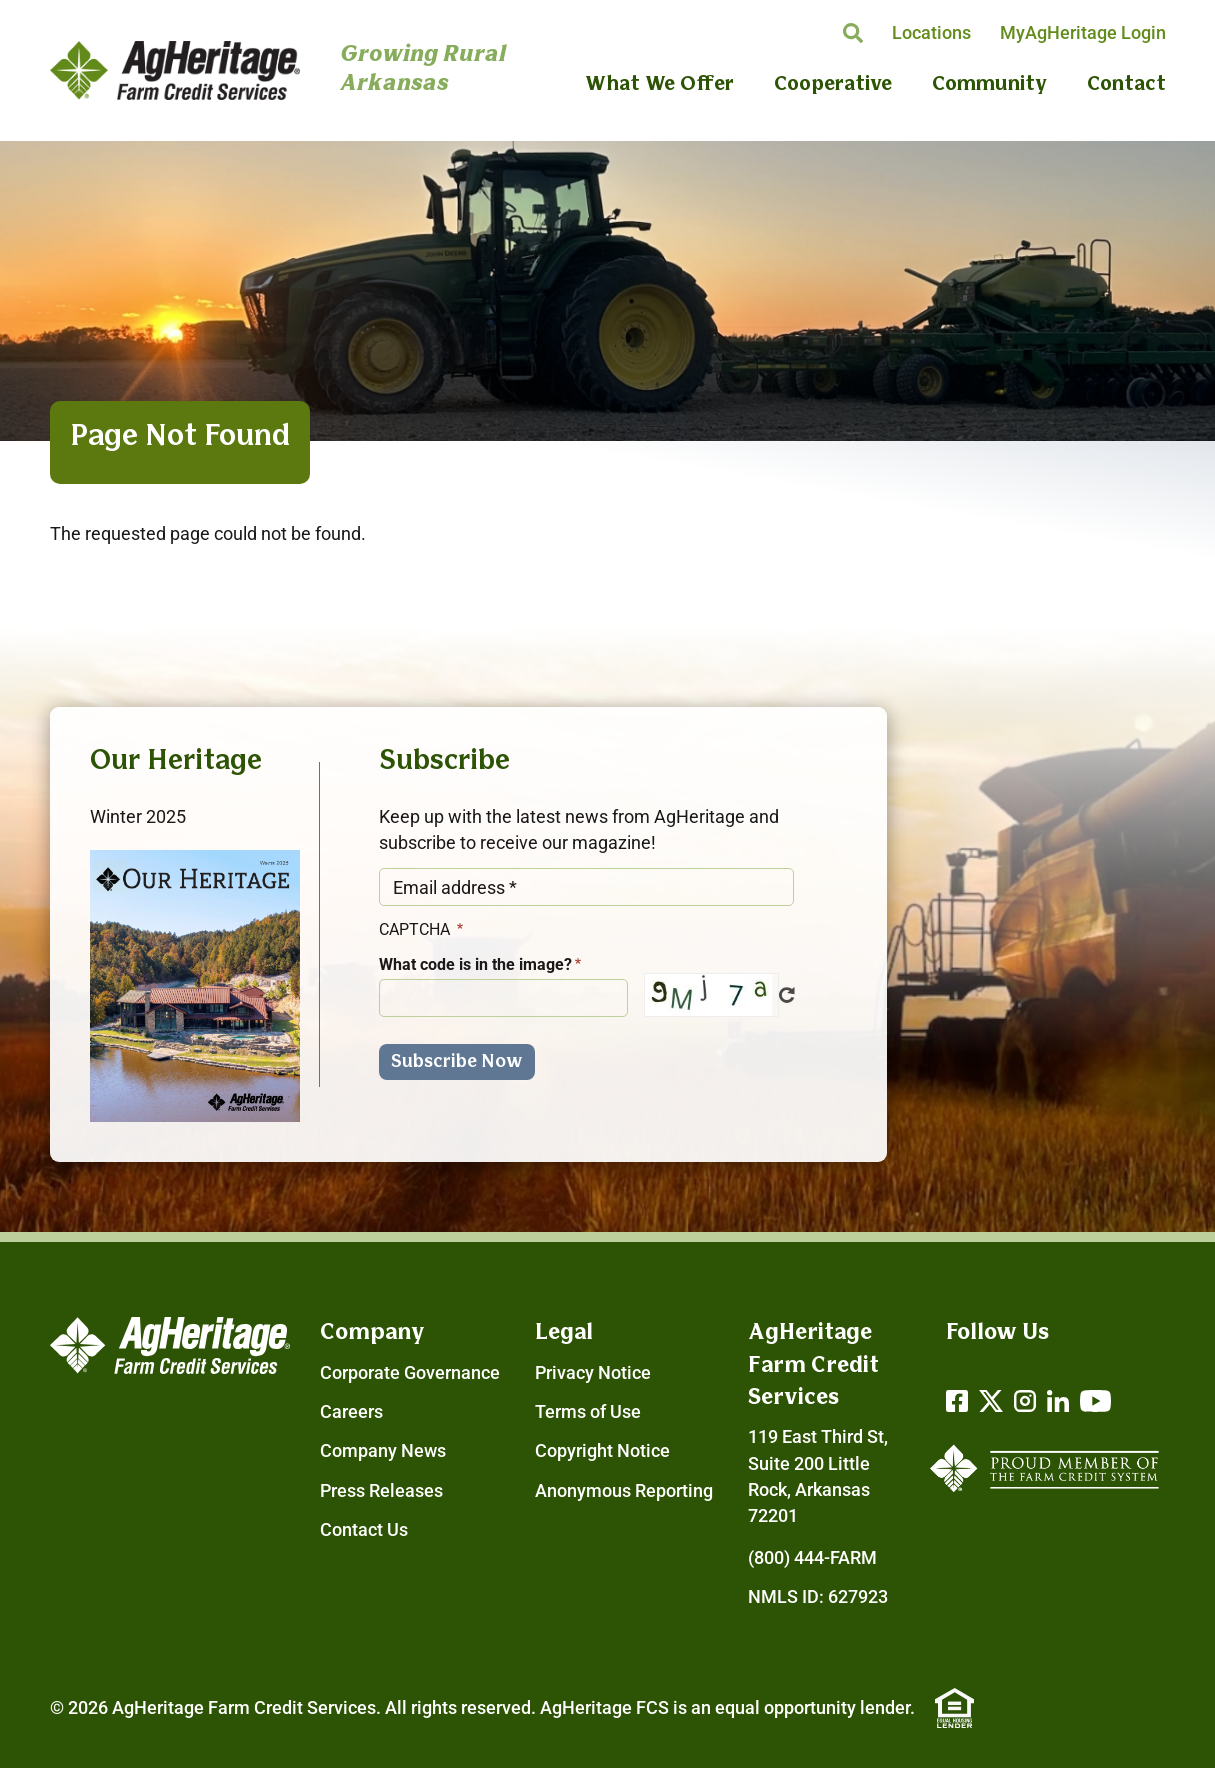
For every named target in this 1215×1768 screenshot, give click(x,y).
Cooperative (833, 85)
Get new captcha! (787, 995)
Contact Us (364, 1530)
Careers (351, 1412)
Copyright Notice (602, 1451)
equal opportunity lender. (815, 1708)
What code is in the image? (475, 964)
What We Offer (659, 85)
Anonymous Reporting (624, 1491)
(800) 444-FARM (812, 1558)
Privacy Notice (593, 1373)
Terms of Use (588, 1412)
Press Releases (381, 1491)
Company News (383, 1451)
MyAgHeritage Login (1083, 33)
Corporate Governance (410, 1373)
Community (989, 85)
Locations (931, 33)
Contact (1126, 85)
